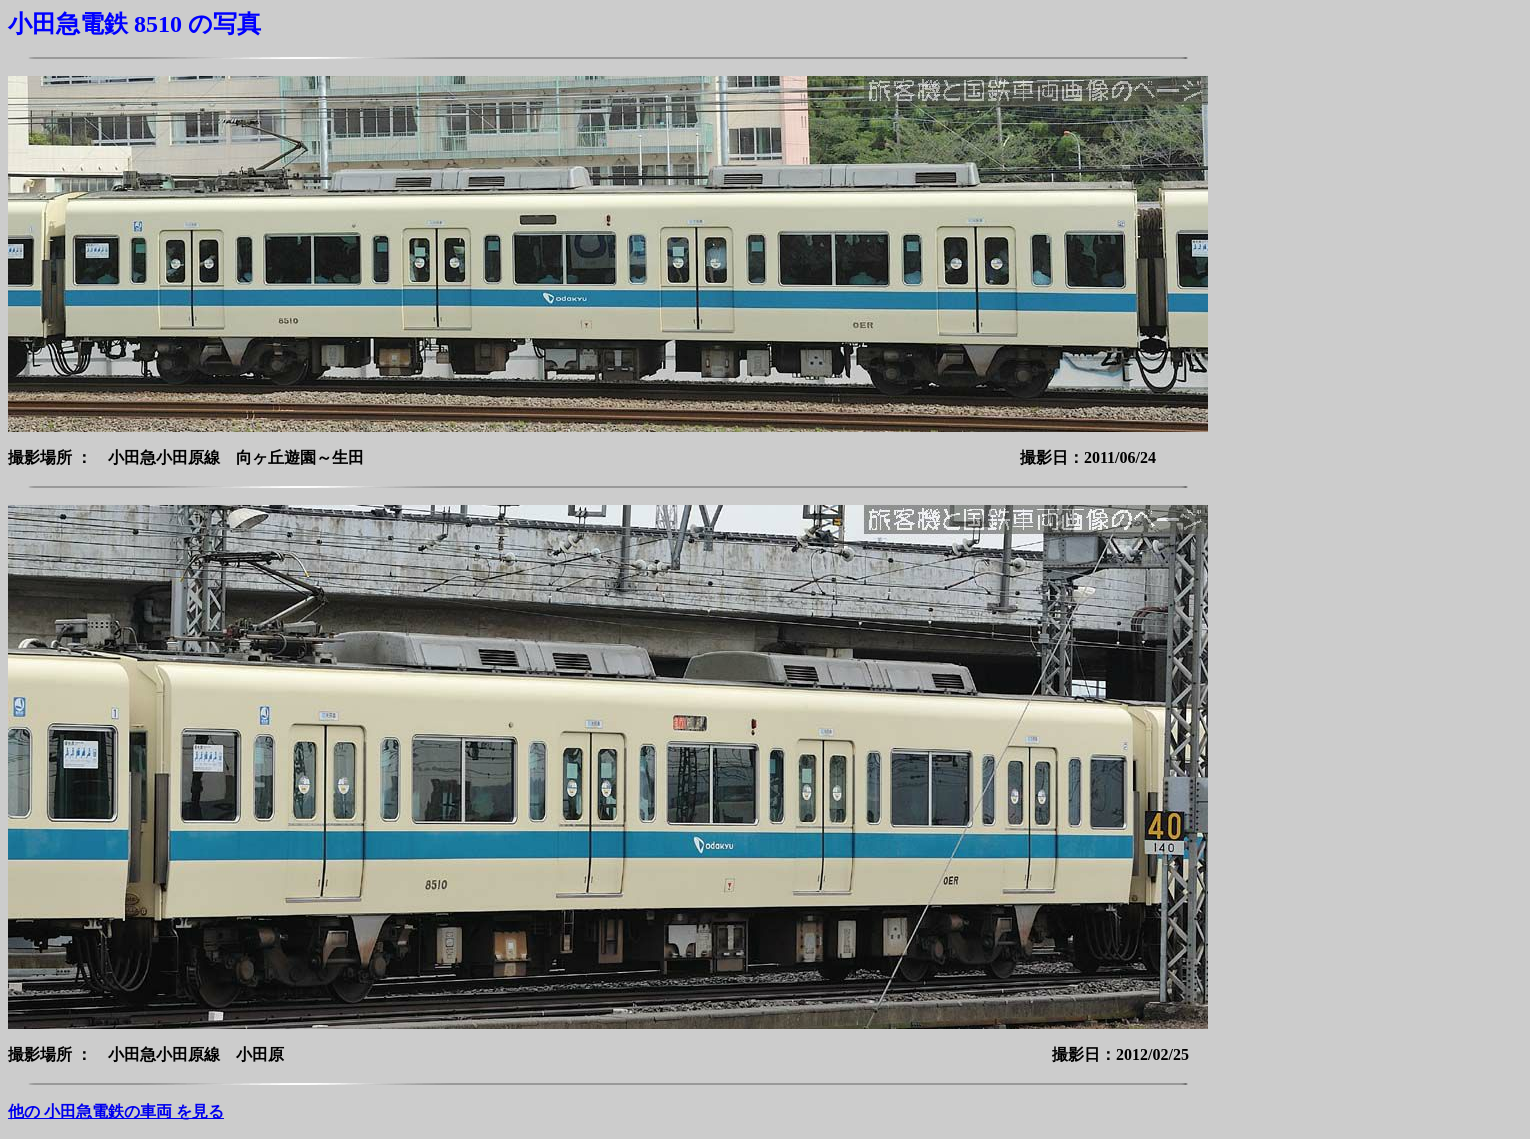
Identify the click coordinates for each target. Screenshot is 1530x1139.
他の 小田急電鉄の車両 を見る (116, 1111)
